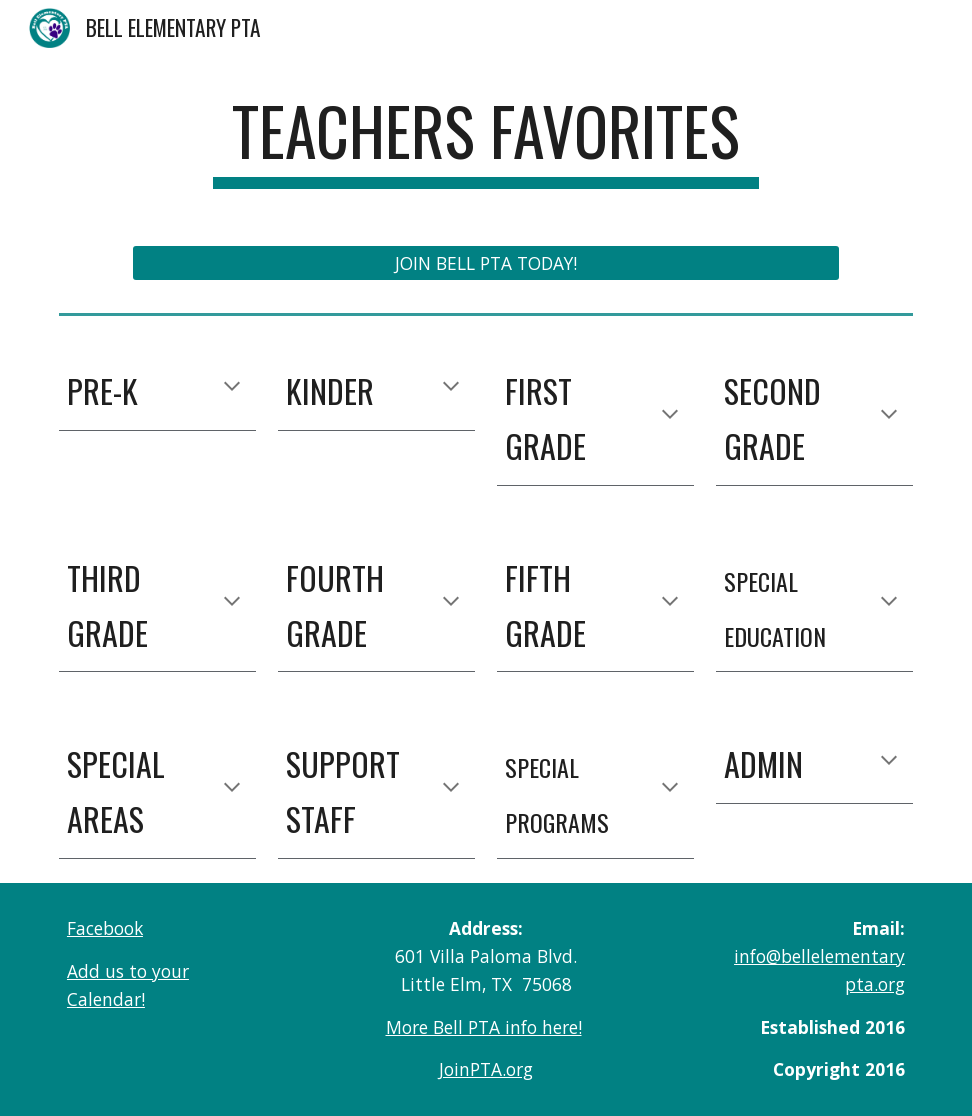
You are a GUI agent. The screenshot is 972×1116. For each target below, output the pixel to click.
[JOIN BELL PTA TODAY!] (486, 262)
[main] (486, 140)
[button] (232, 388)
